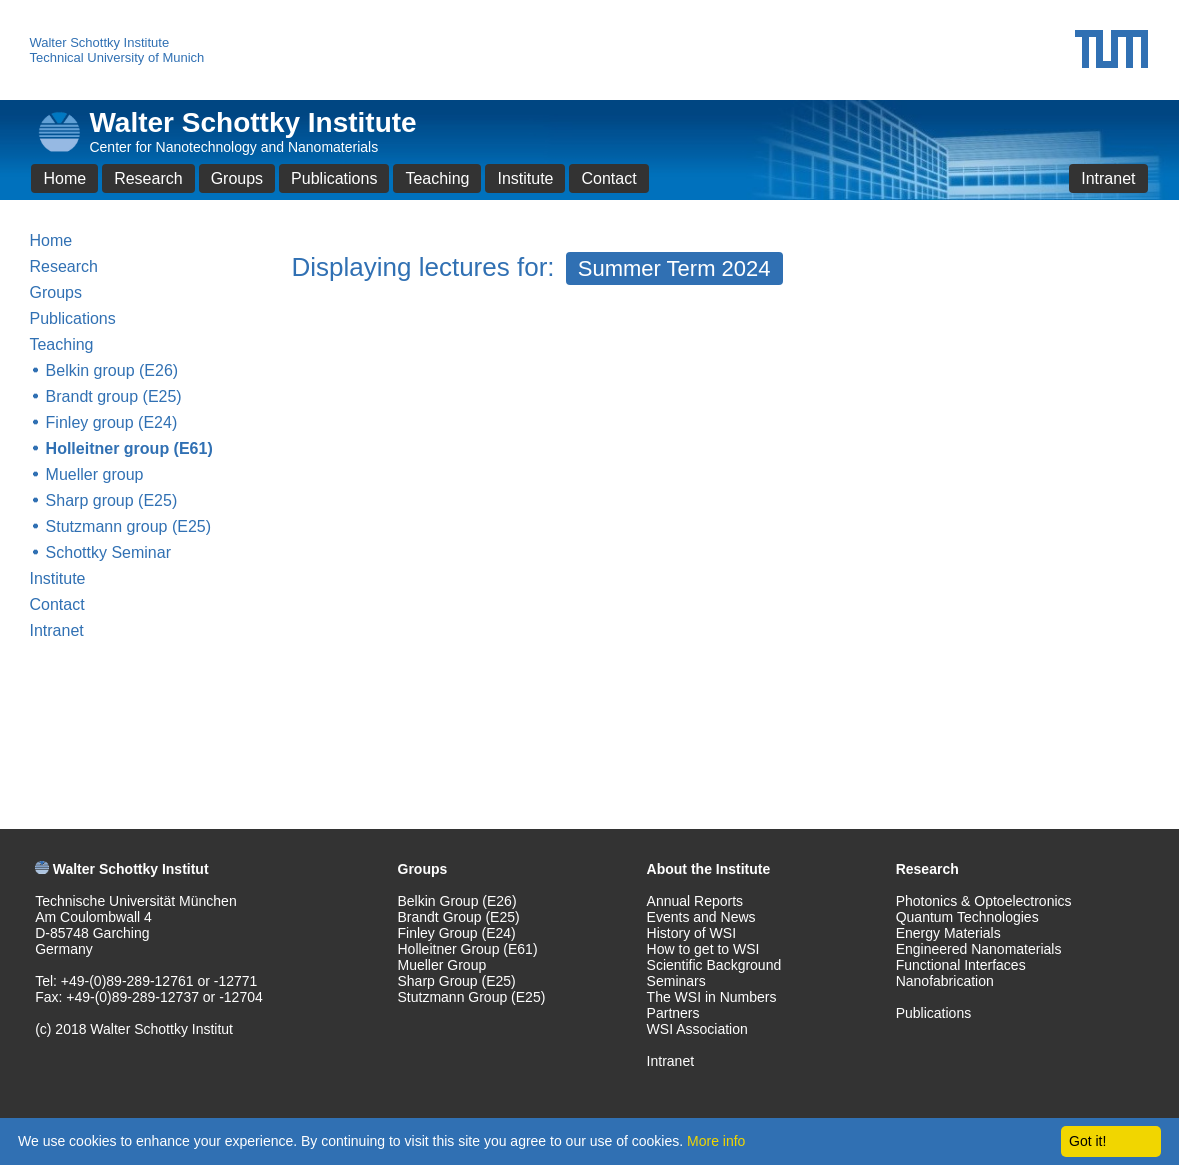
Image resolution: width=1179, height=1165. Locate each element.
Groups (237, 178)
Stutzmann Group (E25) (472, 997)
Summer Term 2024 (674, 268)
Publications (334, 178)
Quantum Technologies (967, 917)
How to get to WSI (703, 949)
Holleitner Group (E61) (468, 949)
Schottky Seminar (108, 552)
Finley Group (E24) (457, 933)
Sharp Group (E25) (457, 981)
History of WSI (691, 933)
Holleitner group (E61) (129, 448)
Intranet (1108, 178)
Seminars (676, 981)
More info (716, 1141)
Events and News (701, 917)
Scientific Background (714, 965)
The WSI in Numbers (712, 997)
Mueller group (95, 474)
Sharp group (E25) (112, 500)
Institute (525, 178)
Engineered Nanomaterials (979, 949)
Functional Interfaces (961, 965)
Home (64, 178)
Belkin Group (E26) (457, 901)
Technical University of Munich (116, 57)
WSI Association (697, 1029)
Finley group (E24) (112, 422)
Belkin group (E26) (112, 370)
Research (148, 178)
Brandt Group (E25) (459, 917)
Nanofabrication (945, 981)
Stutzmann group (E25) (128, 526)
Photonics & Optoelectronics (984, 901)
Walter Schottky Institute (99, 42)
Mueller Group (442, 965)
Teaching (437, 178)
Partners (673, 1013)
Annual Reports (695, 901)
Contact (608, 178)
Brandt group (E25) (114, 396)
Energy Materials (948, 933)
